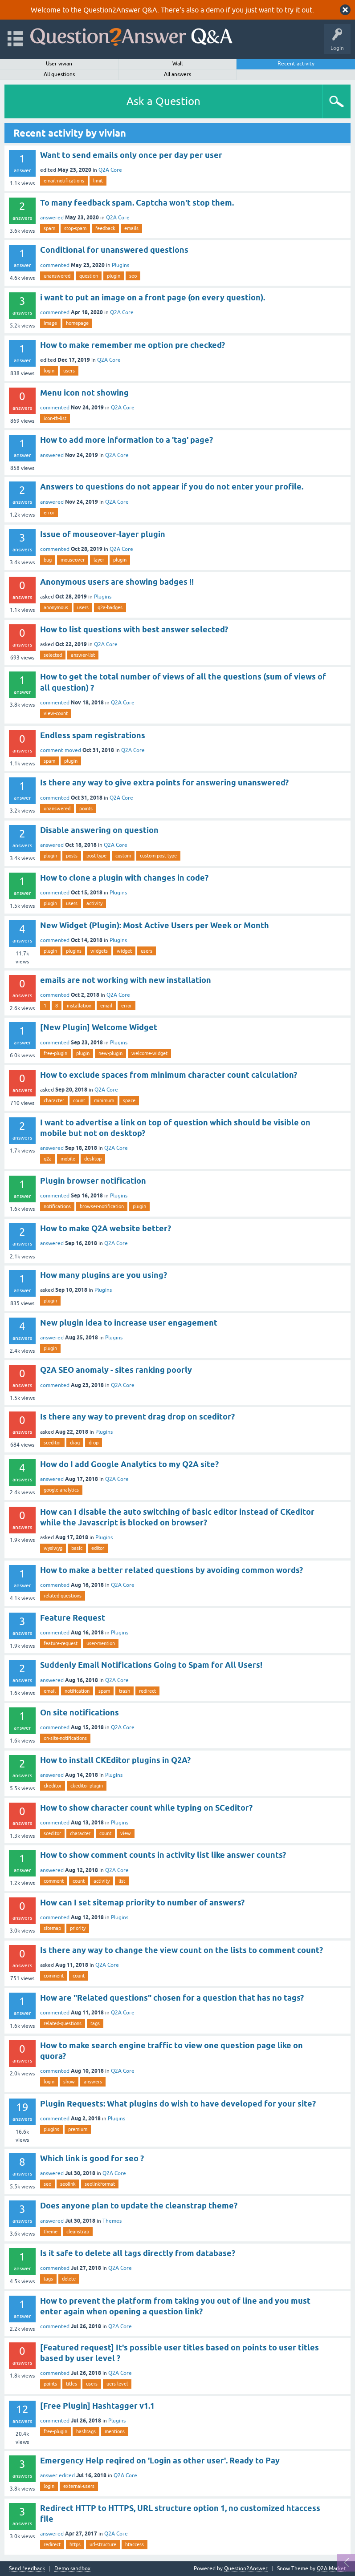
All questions (59, 74)
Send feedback (27, 2569)
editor (97, 1548)
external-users (78, 2486)
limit (98, 180)
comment (54, 1881)
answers (93, 2081)
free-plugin (55, 1053)
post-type (96, 855)
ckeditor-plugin (86, 1785)
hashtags (86, 2431)
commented (54, 265)
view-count (56, 713)
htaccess (134, 2544)
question (88, 276)
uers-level (117, 2383)
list (121, 1881)
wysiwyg (53, 1548)
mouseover (73, 559)
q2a (48, 1158)
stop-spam (75, 228)
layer (99, 559)
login (49, 370)
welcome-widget (149, 1053)
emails (131, 228)
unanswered (57, 276)
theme (50, 2231)
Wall (177, 64)
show (69, 2081)
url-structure (103, 2544)
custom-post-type (158, 855)
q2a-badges (110, 607)
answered (52, 217)
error (49, 512)
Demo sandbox (72, 2569)
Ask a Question (163, 101)
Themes (112, 2221)
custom (123, 855)
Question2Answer (246, 2568)
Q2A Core (110, 170)
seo (133, 276)
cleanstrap (77, 2231)
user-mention (100, 1643)
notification (77, 1691)
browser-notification (102, 1206)
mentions (115, 2431)
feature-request (61, 1643)
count (79, 1100)
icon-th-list (55, 418)
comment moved (60, 750)
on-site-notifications (65, 1738)
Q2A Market (331, 2568)
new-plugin (110, 1053)
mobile (68, 1158)
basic (76, 1548)
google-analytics (61, 1489)
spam (49, 228)
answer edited (57, 2475)
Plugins (120, 265)
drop (93, 1442)
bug (48, 559)
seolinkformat (100, 2184)
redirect (147, 1691)
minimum (104, 1100)
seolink (68, 2184)
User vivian (59, 64)
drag (75, 1442)
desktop (93, 1158)
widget (124, 951)
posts (72, 855)
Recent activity (295, 64)
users (69, 370)
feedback (105, 228)
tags (95, 2023)
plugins (74, 951)
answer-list (83, 655)
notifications (57, 1206)
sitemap (52, 1928)
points (86, 808)
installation (79, 1005)
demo (215, 10)
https (75, 2544)
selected (53, 655)
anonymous (56, 607)
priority (78, 1928)
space (129, 1100)
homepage (77, 323)
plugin (113, 276)
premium (77, 2129)
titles (71, 2383)
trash (124, 1691)
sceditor (52, 1442)
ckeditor (52, 1785)
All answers (177, 74)
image (50, 323)
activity (94, 903)
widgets (99, 951)
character (54, 1100)
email (106, 1005)
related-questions (63, 1595)
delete (69, 2278)
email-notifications (64, 180)
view (125, 1833)
